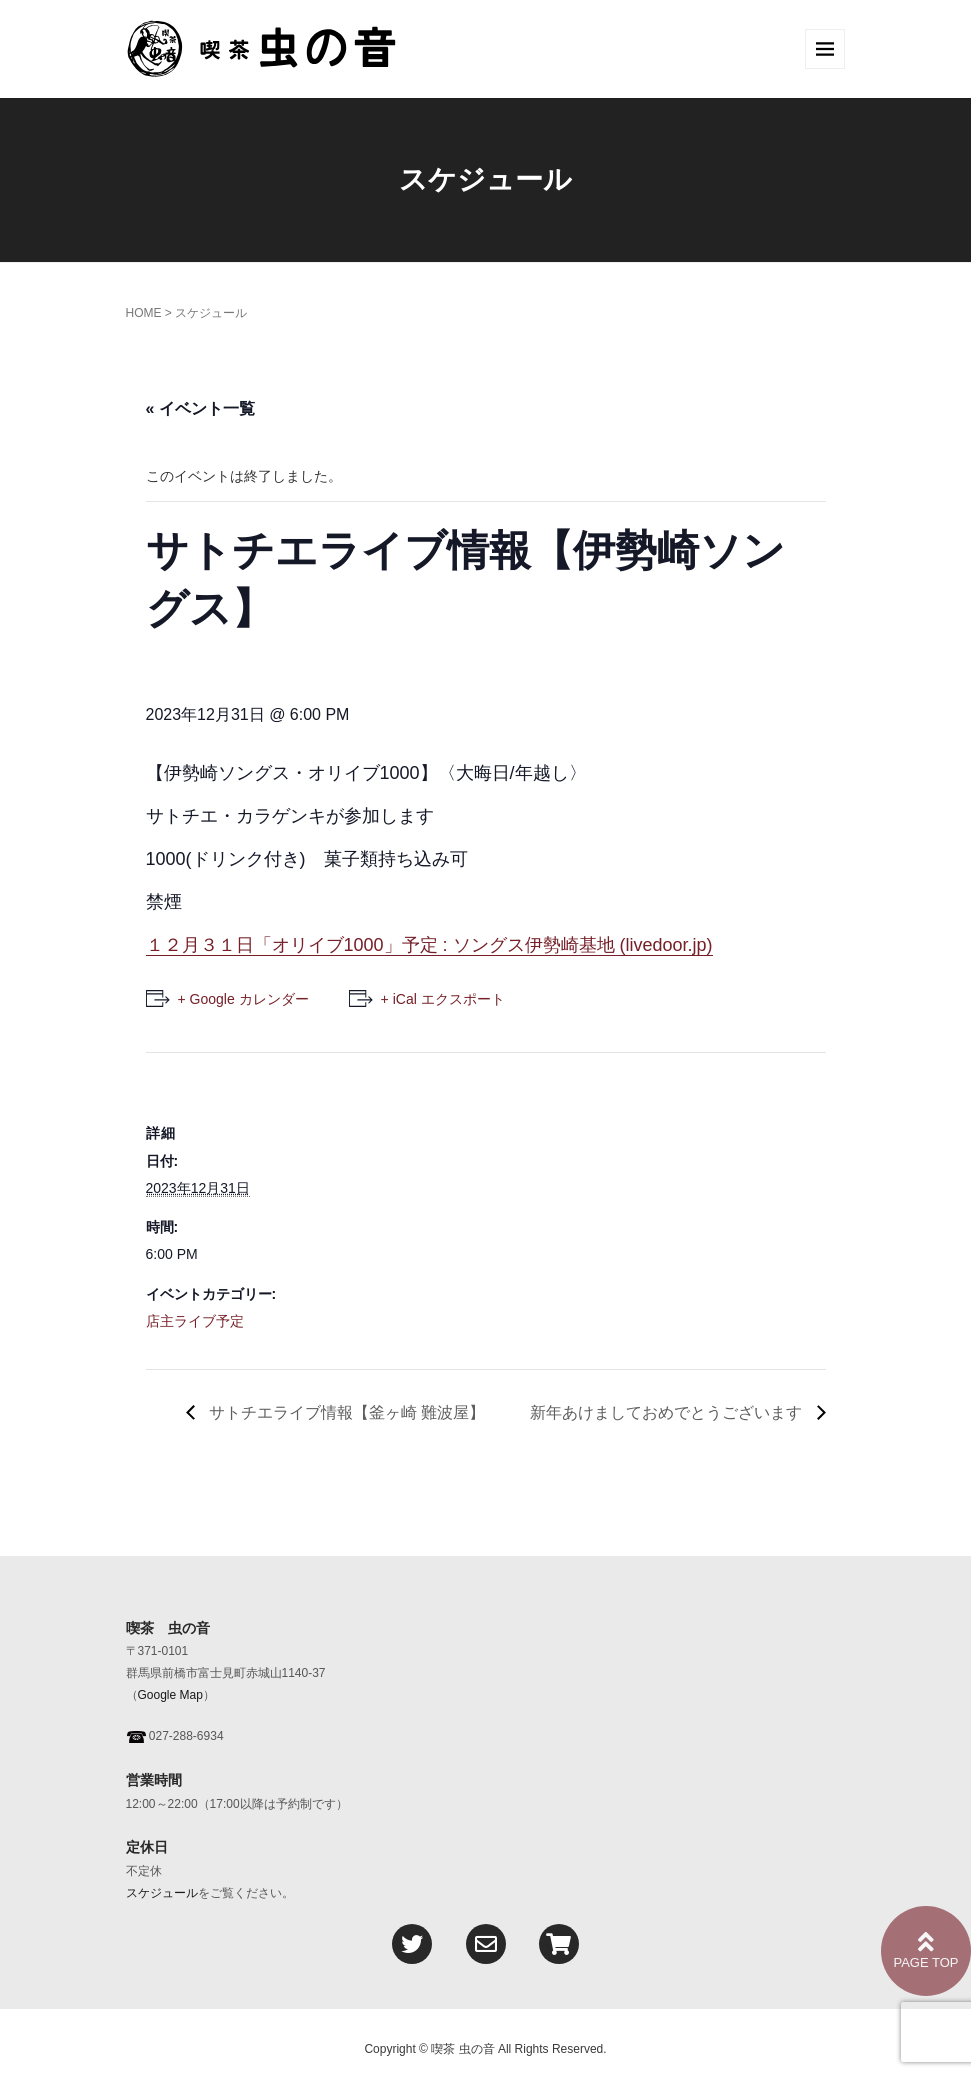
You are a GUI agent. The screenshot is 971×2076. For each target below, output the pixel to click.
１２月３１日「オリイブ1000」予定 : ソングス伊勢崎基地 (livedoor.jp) (429, 945)
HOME (144, 313)
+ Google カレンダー (243, 999)
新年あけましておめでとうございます (668, 1412)
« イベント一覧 (200, 408)
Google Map (170, 1695)
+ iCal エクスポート (443, 999)
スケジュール (162, 1893)
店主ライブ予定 (195, 1321)
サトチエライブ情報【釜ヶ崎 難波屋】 (353, 1412)
